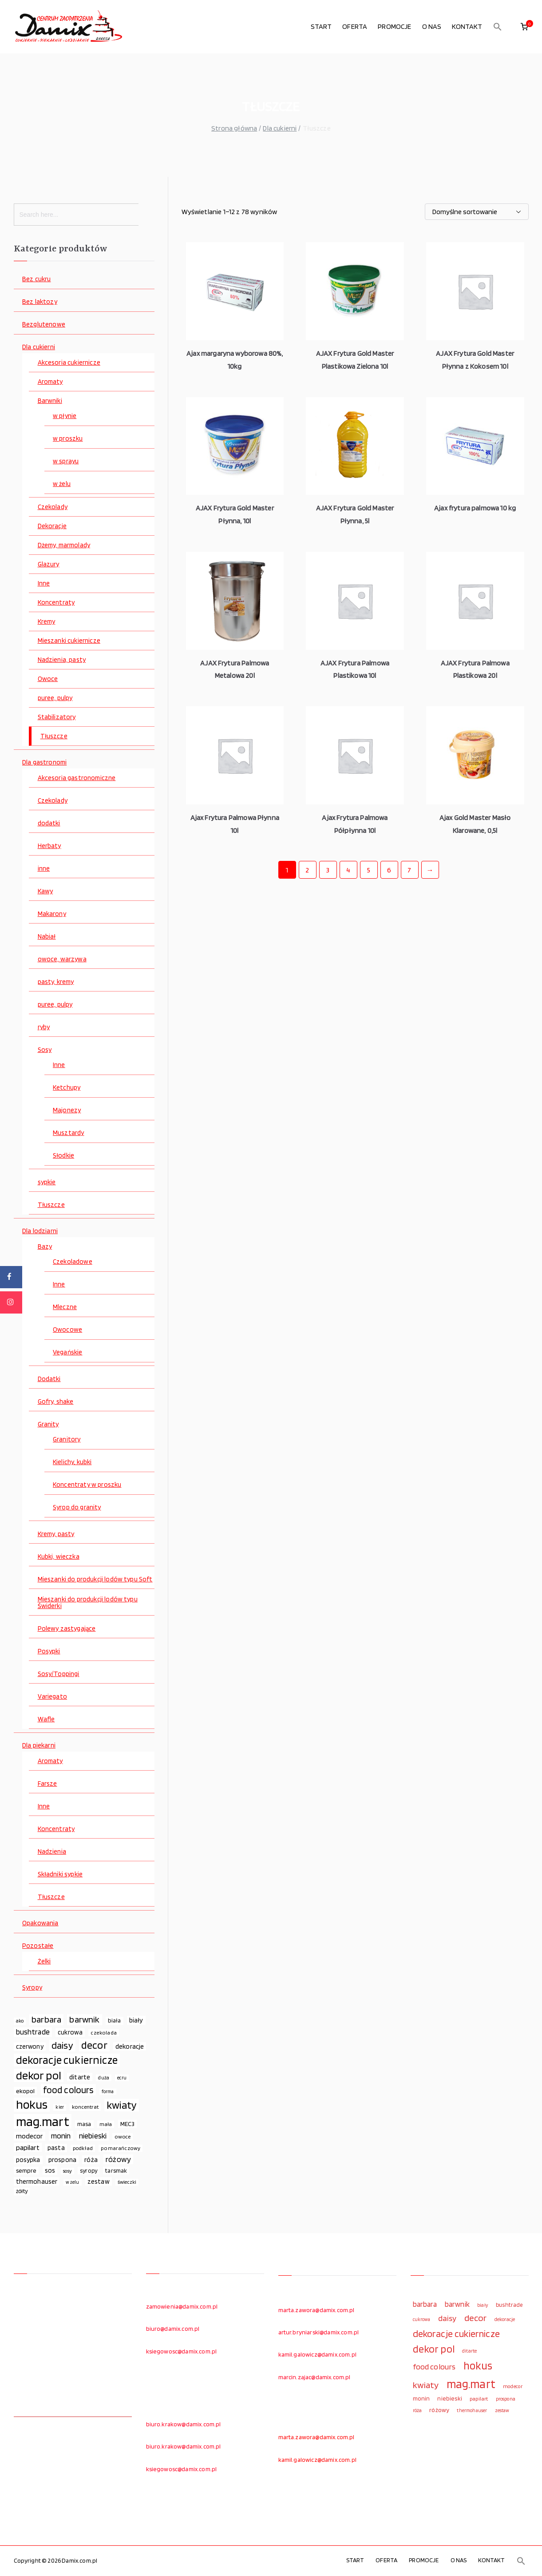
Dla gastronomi (44, 762)
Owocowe (67, 1329)
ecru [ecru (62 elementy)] (122, 2077)
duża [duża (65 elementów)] (103, 2077)
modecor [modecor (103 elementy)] (29, 2136)
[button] (497, 26)
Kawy (45, 891)
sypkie (47, 1182)
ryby (44, 1027)
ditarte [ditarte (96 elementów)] (79, 2077)
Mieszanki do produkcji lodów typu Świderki (88, 1602)
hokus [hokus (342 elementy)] (32, 2105)
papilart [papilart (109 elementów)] (28, 2147)
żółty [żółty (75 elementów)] (22, 2191)
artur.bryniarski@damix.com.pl (318, 2332)
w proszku (68, 438)
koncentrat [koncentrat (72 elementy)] (85, 2106)
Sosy (45, 1050)
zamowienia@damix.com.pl (182, 2306)
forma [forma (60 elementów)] (108, 2091)
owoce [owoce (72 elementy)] (123, 2136)
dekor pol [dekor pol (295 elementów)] (38, 2075)
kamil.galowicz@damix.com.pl (317, 2354)
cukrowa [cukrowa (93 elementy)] (70, 2032)
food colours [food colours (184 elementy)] (68, 2089)
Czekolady (52, 507)
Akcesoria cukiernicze (69, 362)
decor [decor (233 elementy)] (94, 2045)
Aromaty (50, 381)
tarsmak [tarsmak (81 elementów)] (116, 2170)
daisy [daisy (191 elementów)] (62, 2045)
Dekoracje (52, 526)
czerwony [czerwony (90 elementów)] (30, 2046)
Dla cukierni (280, 128)
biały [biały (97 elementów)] (136, 2020)
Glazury (48, 564)
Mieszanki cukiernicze (69, 640)
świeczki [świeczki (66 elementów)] (127, 2182)
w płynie (64, 416)
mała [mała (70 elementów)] (105, 2124)
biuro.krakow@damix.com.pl (183, 2424)
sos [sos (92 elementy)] (50, 2170)
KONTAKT (467, 26)
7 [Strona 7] (409, 870)
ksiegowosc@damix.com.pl (181, 2351)
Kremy (46, 621)
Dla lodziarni (40, 1231)
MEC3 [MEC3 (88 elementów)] (127, 2123)
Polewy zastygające (67, 1628)
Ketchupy (66, 1087)
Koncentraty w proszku (87, 1484)
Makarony (52, 914)
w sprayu (66, 461)
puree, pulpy (55, 698)
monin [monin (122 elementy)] (61, 2135)
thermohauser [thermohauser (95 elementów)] (37, 2181)
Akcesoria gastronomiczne (77, 778)
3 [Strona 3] (327, 870)
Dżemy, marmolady (64, 545)
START (321, 26)
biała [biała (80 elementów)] (114, 2020)
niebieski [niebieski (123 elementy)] (93, 2135)
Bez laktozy (39, 302)
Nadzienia (52, 1851)
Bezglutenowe (43, 324)
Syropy (32, 1987)
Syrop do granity (77, 1507)
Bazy (45, 1246)
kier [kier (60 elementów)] (59, 2107)
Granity (48, 1424)
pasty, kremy (56, 982)
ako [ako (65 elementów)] (20, 2021)
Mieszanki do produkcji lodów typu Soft (95, 1579)
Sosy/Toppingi (58, 1674)
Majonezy (67, 1110)
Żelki (44, 1961)
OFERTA (354, 26)
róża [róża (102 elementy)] (91, 2159)
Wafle (46, 1719)
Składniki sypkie (60, 1874)
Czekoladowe (72, 1261)
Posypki (49, 1651)
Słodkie (63, 1155)
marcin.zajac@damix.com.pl (314, 2377)
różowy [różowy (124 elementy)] (118, 2159)
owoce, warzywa (62, 959)
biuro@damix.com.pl (173, 2328)
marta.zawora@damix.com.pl (316, 2309)
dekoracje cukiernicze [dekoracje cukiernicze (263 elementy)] (67, 2060)
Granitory (66, 1439)
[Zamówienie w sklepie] (477, 211)
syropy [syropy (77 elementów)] (88, 2170)
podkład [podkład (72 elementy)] (83, 2148)
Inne (44, 583)
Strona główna (234, 128)
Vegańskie (67, 1352)
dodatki (49, 823)
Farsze (47, 1783)
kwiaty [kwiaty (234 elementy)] (122, 2105)
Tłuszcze (53, 736)
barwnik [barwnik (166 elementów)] (84, 2019)
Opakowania (40, 1923)
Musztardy (68, 1133)
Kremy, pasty (56, 1534)
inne (44, 868)
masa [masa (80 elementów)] (84, 2123)
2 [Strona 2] (307, 870)
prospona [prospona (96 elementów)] (62, 2159)
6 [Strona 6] (389, 870)
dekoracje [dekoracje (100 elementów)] (129, 2046)
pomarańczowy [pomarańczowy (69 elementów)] (120, 2148)
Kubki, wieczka (58, 1556)
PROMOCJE (394, 26)
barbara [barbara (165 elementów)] (46, 2019)
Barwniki (50, 401)
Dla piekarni (38, 1745)
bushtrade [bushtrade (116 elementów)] (33, 2031)
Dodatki (49, 1379)
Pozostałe (37, 1946)
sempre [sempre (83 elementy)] (26, 2170)
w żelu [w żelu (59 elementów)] (72, 2182)
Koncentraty (56, 602)
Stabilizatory (57, 717)
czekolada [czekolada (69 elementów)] (103, 2032)
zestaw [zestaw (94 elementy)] (98, 2181)
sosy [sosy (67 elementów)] (67, 2171)
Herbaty (49, 846)
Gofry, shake (56, 1401)
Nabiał (47, 936)
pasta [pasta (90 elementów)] (56, 2148)
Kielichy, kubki (72, 1462)
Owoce (48, 679)
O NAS (432, 26)
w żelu (62, 484)
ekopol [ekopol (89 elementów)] (25, 2090)
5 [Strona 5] (368, 870)
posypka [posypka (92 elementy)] (28, 2160)
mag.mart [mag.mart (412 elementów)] (42, 2121)
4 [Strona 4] (348, 870)
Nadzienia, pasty (62, 660)
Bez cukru (36, 279)
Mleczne (65, 1307)
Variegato (52, 1696)
